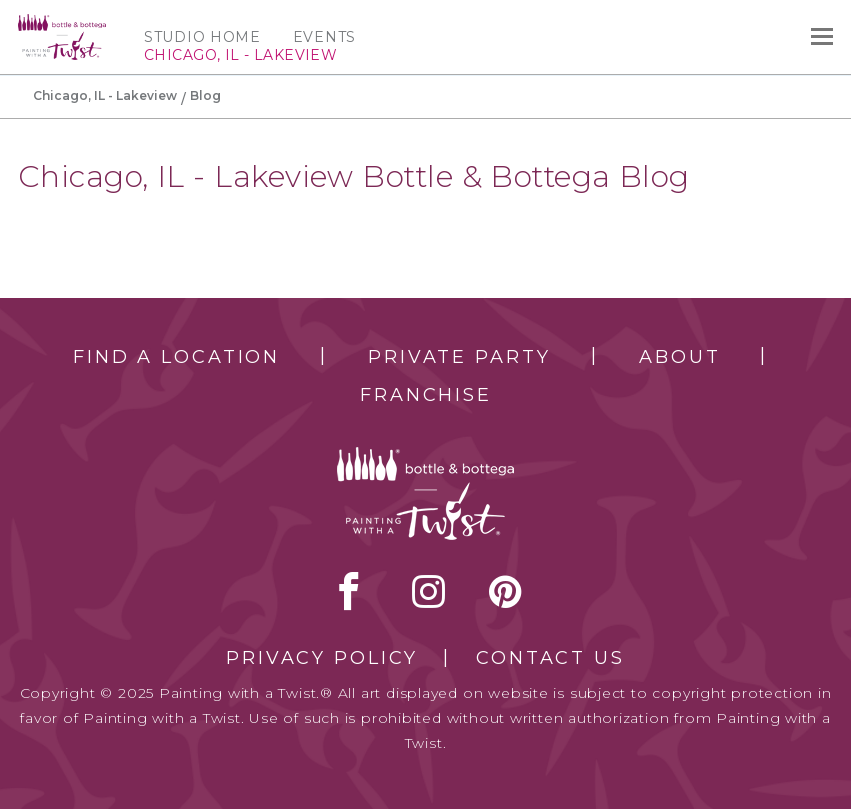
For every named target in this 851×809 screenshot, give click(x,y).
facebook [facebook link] (349, 591)
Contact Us (550, 658)
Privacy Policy (322, 658)
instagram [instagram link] (428, 591)
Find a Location (176, 357)
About (679, 357)
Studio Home (202, 37)
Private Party (459, 357)
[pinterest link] (505, 591)
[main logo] (62, 23)
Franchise (426, 395)
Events (324, 37)
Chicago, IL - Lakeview (105, 95)
